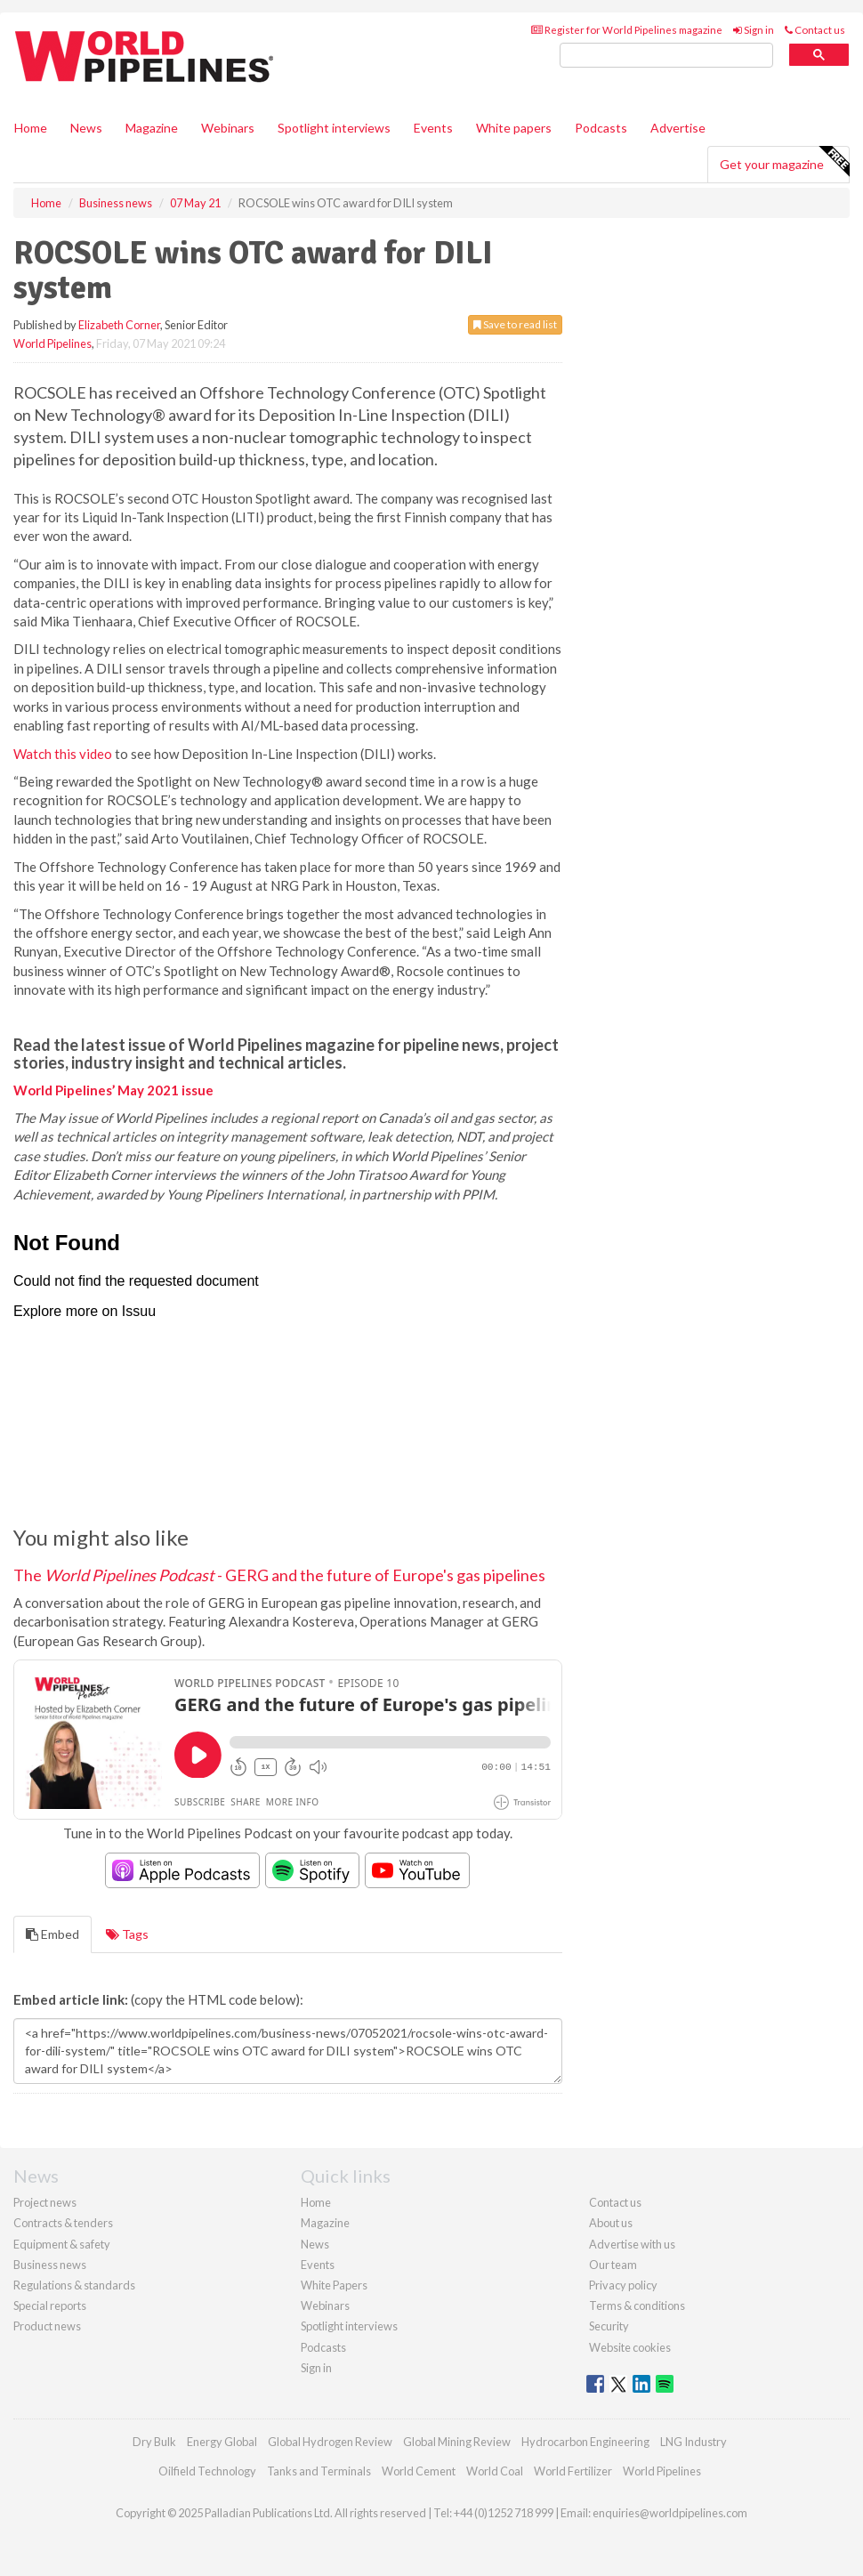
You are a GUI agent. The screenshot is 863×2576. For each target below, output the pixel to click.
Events (433, 127)
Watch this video (62, 754)
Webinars (227, 127)
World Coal (494, 2471)
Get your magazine (784, 162)
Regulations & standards (74, 2285)
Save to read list (515, 324)
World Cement (419, 2471)
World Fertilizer (573, 2471)
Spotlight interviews (334, 127)
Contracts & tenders (63, 2223)
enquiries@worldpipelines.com (670, 2513)
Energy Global (222, 2442)
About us (611, 2223)
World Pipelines (52, 343)
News (315, 2244)
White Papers (334, 2285)
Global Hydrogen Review (330, 2442)
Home (30, 127)
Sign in (753, 30)
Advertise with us (632, 2244)
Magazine (151, 127)
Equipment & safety (61, 2244)
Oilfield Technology (207, 2471)
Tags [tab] (127, 1934)
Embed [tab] (52, 1934)
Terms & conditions (637, 2305)
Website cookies (630, 2347)
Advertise (678, 127)
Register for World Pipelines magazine (626, 30)
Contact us (815, 30)
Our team (613, 2264)
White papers (514, 127)
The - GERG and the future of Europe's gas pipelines (279, 1575)
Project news (45, 2202)
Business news (49, 2264)
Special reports (49, 2305)
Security (609, 2326)
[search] (666, 56)
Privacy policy (623, 2285)
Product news (47, 2326)
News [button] (86, 127)
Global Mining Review (457, 2442)
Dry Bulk (154, 2442)
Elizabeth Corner (119, 325)
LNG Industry (693, 2442)
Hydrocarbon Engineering (585, 2442)
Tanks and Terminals (319, 2471)
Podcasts (601, 127)
